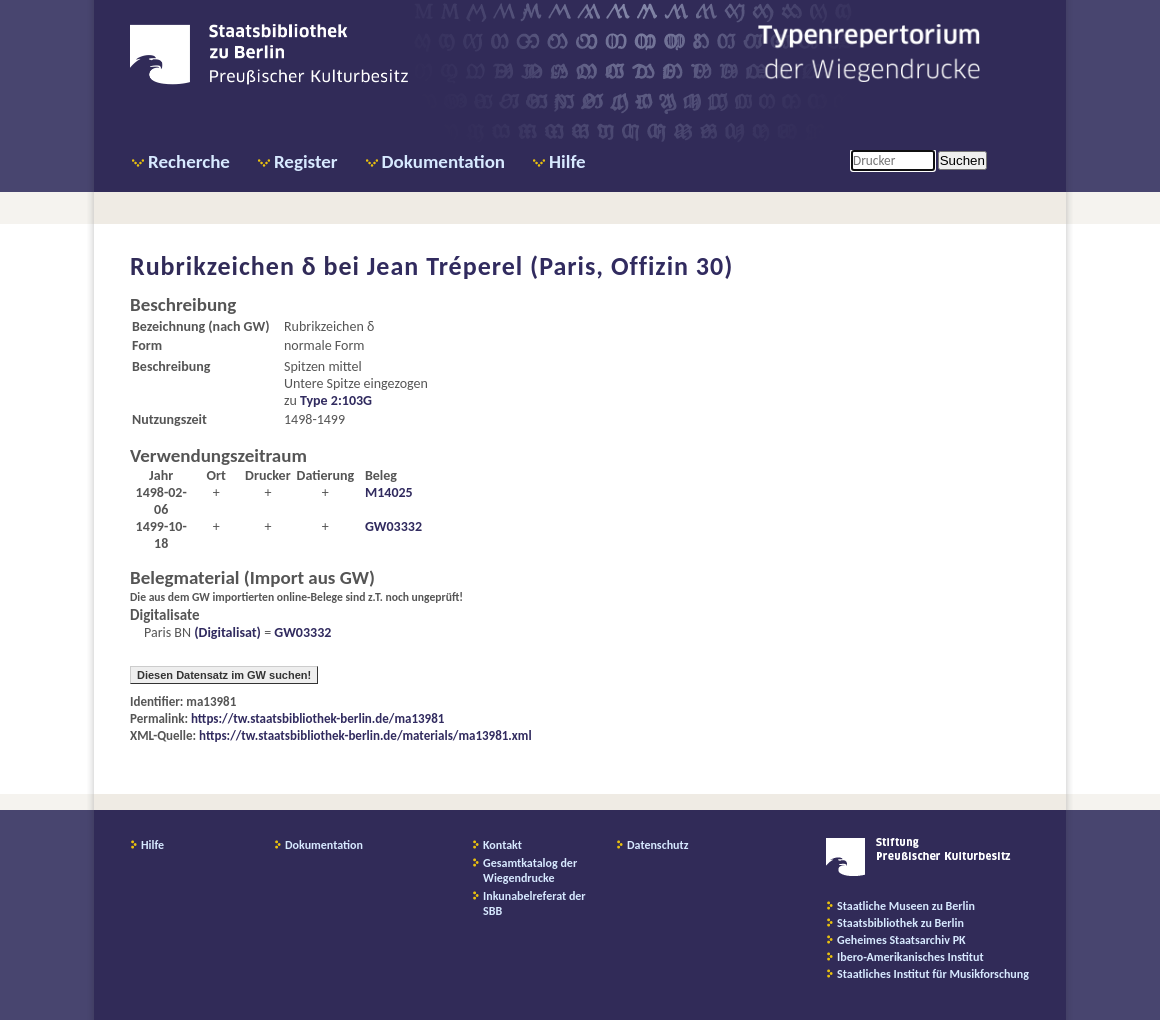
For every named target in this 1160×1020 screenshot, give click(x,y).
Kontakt (502, 845)
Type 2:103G (336, 400)
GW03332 (393, 526)
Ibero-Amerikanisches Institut (910, 957)
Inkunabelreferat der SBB (534, 903)
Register (306, 161)
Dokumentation (443, 161)
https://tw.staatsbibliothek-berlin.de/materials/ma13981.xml (365, 735)
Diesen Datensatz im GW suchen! (224, 675)
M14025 (389, 492)
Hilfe (567, 161)
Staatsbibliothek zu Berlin (900, 923)
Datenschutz (658, 845)
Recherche (189, 161)
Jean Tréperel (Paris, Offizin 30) (550, 266)
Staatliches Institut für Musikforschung (933, 974)
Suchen (962, 160)
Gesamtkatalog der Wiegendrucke (530, 870)
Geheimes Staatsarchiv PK (901, 940)
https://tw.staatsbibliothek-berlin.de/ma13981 (317, 718)
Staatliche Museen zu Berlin (906, 906)
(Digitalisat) (226, 632)
